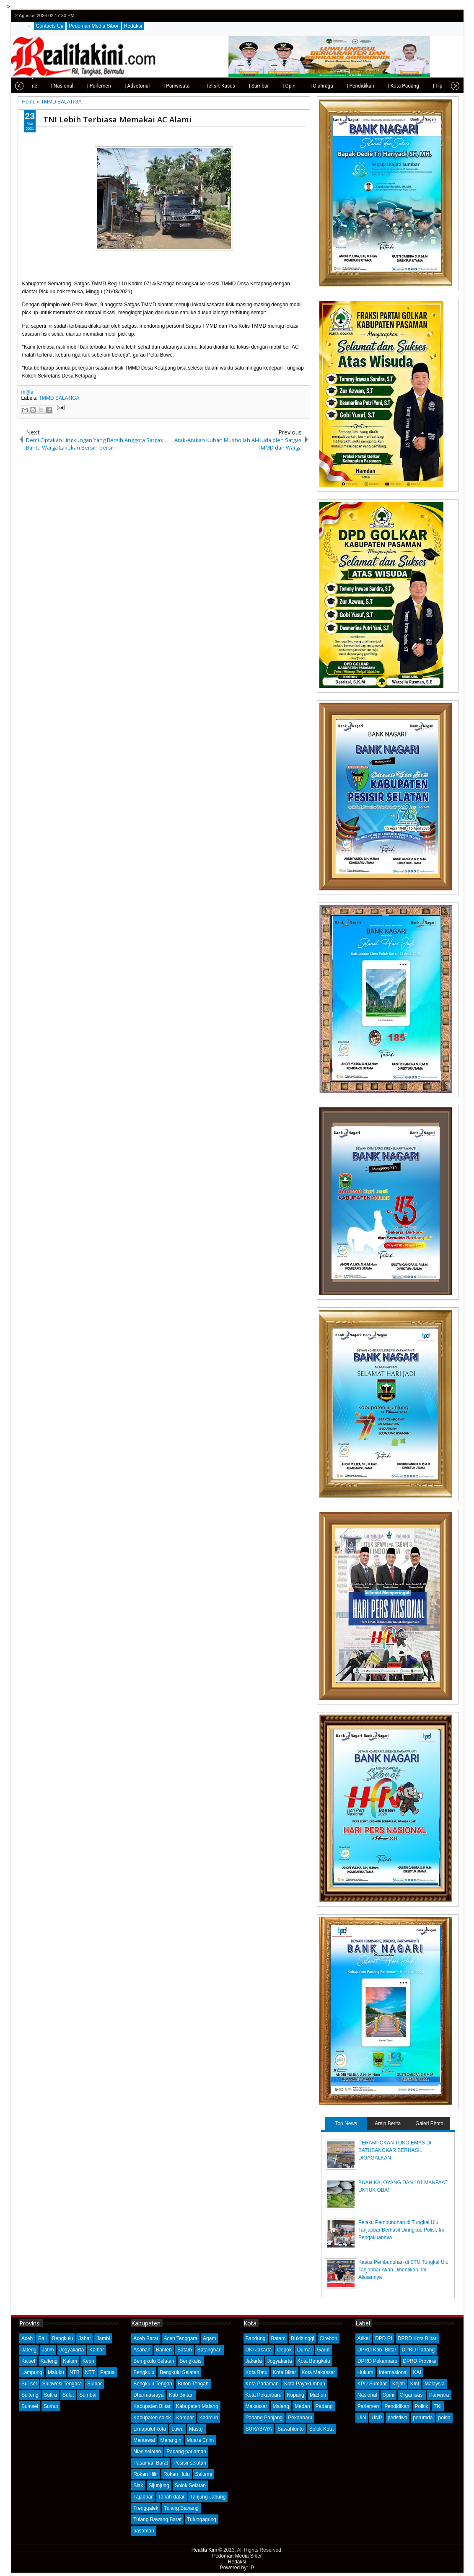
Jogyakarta (72, 2350)
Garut (323, 2350)
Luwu (177, 2429)
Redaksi (133, 26)
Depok (284, 2350)
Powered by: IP (237, 2568)
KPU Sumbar (372, 2384)
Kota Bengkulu (314, 2361)
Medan (302, 2406)
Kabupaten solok (152, 2418)
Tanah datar (171, 2497)
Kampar (185, 2418)
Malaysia (434, 2384)
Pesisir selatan (190, 2463)
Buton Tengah (193, 2384)
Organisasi (412, 2395)
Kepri (88, 2361)
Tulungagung (201, 2519)
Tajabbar (143, 2497)
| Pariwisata (150, 86)
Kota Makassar (318, 2372)
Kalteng (49, 2361)
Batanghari (209, 2350)
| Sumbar (233, 86)
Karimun (208, 2418)
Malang (281, 2406)
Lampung (31, 2372)
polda (444, 2418)
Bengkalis (191, 2361)
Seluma (203, 2474)
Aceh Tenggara (181, 2338)
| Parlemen (73, 86)
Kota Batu (257, 2372)
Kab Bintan (181, 2395)
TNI (438, 2406)
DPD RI (383, 2338)
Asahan (141, 2350)
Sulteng (30, 2395)
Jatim (48, 2350)
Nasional (367, 2395)
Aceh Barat (145, 2338)
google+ (442, 16)
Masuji (196, 2429)
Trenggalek (145, 2508)
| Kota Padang (377, 86)
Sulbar (94, 2384)
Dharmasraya (148, 2395)
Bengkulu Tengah (152, 2384)
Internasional (393, 2372)
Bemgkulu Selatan (153, 2361)
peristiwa (397, 2418)
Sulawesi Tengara (62, 2384)
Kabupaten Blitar (152, 2406)
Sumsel (29, 2406)
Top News (346, 2123)
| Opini (263, 86)
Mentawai (144, 2440)
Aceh (27, 2338)
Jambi (103, 2338)
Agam (209, 2338)
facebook (431, 16)
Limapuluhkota (149, 2429)
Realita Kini (204, 2550)
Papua (107, 2372)
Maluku (56, 2372)
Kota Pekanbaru (264, 2395)
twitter (420, 16)
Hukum (365, 2372)
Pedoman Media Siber (94, 26)
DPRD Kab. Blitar (376, 2350)
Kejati (398, 2384)
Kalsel (28, 2361)
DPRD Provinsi (419, 2361)
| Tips (413, 86)
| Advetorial (111, 86)
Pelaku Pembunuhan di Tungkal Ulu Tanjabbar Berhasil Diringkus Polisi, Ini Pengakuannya (401, 2229)
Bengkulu (62, 2338)
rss (453, 16)
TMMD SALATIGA (59, 398)
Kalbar (96, 2350)
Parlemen (368, 2406)
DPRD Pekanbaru (377, 2361)
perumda (423, 2418)
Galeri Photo (429, 2123)
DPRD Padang (418, 2350)
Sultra (50, 2395)
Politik (421, 2406)
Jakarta (254, 2361)
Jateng (28, 2350)
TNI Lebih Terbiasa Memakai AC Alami (117, 119)
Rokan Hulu (176, 2474)
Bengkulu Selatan (179, 2372)
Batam (184, 2350)
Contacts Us (49, 26)
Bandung (256, 2338)
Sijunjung (159, 2485)
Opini (388, 2395)
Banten (164, 2350)
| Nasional (36, 86)
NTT (90, 2372)
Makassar (256, 2406)
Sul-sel (29, 2384)
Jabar (84, 2338)
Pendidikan (396, 2406)
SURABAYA (259, 2429)
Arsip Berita (388, 2123)
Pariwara (439, 2395)
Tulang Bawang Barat (157, 2519)
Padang (324, 2406)
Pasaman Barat (150, 2463)
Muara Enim (200, 2440)
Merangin (171, 2440)
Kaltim (70, 2361)
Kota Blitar (284, 2372)
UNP (376, 2418)
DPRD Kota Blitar (417, 2338)
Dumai (304, 2350)
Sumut (51, 2406)
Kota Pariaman (262, 2384)
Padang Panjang (264, 2418)
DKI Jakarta (259, 2350)
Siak (138, 2485)
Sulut (68, 2395)
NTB (75, 2372)
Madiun (318, 2395)
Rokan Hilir (145, 2474)
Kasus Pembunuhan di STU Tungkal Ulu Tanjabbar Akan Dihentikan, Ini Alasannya (403, 2269)
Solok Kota (321, 2429)
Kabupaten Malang (197, 2406)
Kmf (414, 2384)
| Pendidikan (334, 86)
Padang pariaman (186, 2451)
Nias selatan (147, 2451)
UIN (361, 2418)
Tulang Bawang (181, 2508)
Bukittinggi (302, 2338)
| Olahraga (296, 86)
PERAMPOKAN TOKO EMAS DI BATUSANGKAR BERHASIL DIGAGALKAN (394, 2150)
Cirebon (328, 2338)
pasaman (143, 2531)
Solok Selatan (190, 2485)
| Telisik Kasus (193, 86)
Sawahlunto (290, 2429)
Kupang (295, 2395)
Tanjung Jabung (208, 2497)
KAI (417, 2372)
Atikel (363, 2338)
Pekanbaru (300, 2418)
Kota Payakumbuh (304, 2384)
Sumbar (88, 2395)
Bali (42, 2338)
